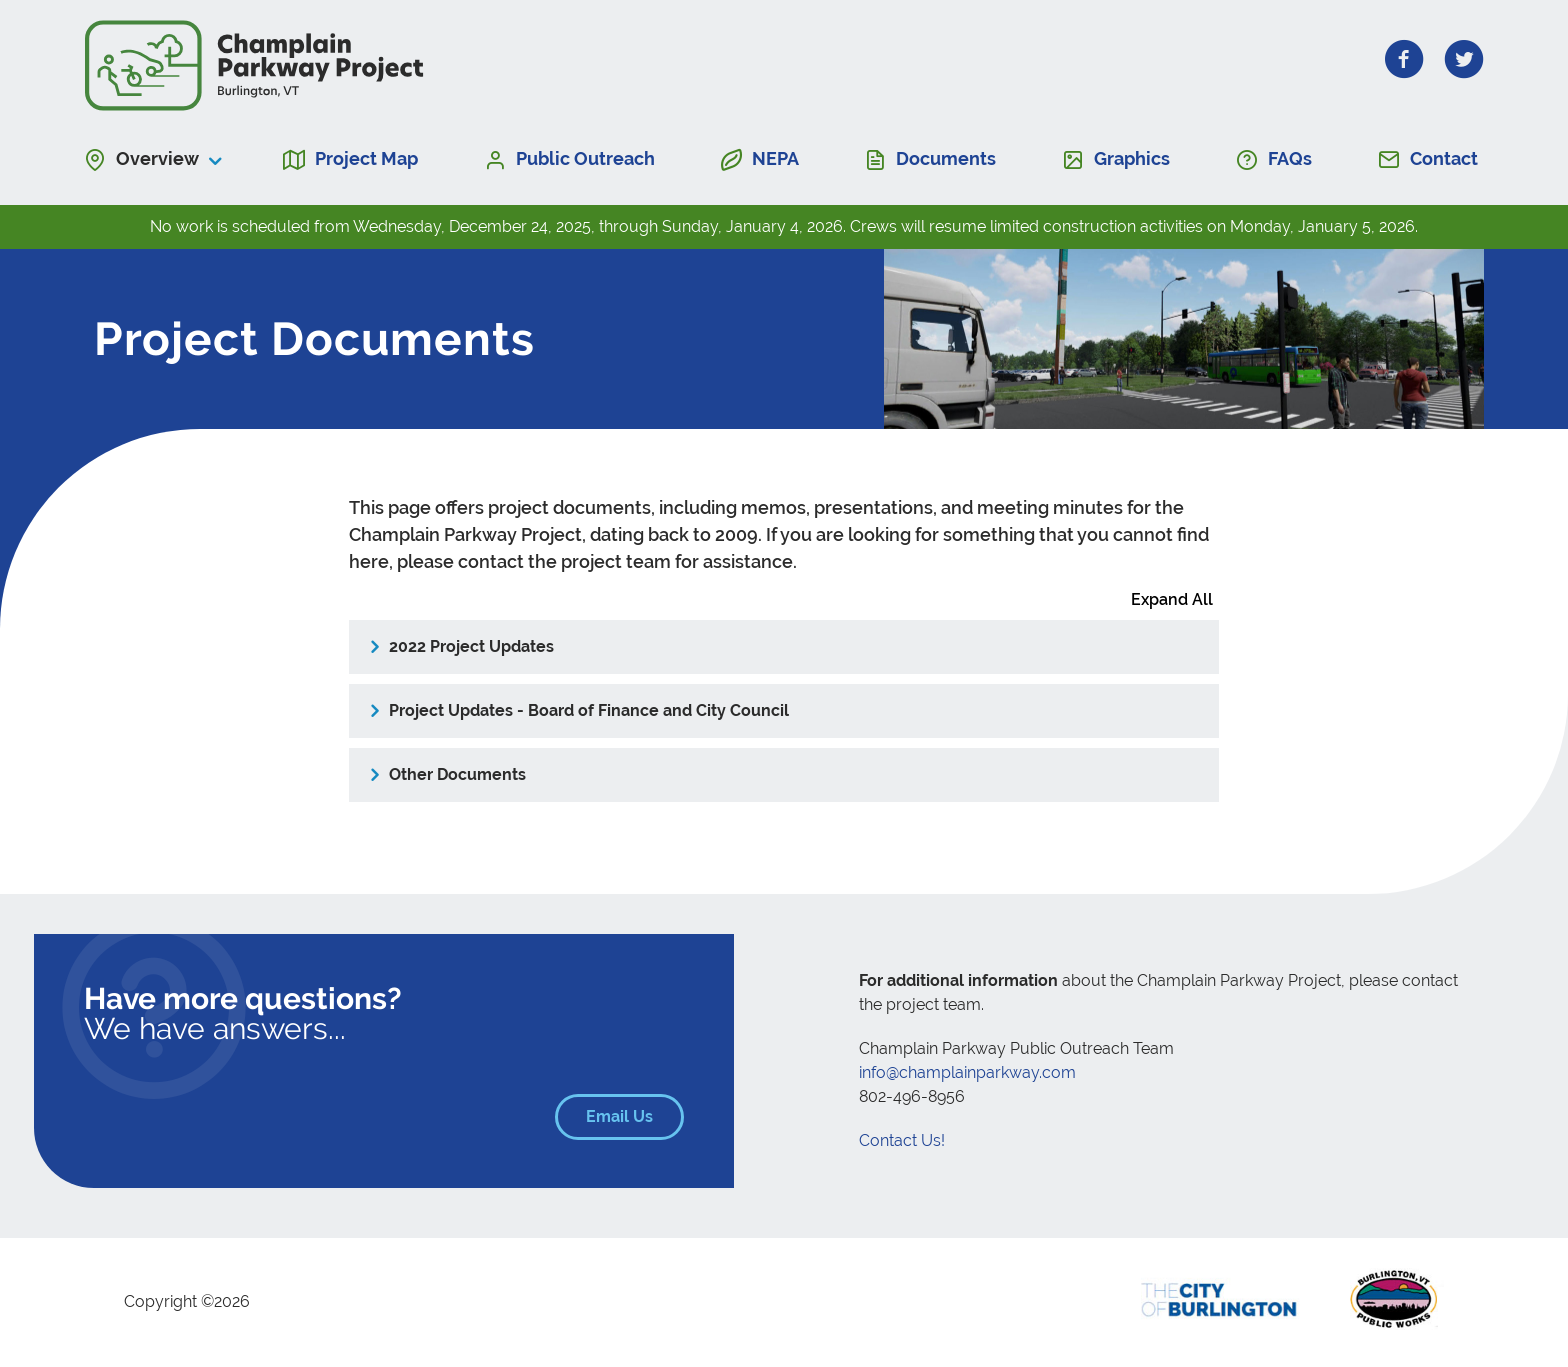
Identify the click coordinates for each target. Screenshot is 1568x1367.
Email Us (635, 1116)
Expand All (1172, 599)
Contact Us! (902, 1140)
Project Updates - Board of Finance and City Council (589, 710)
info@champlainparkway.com (967, 1072)
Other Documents (457, 774)
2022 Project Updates (471, 646)
